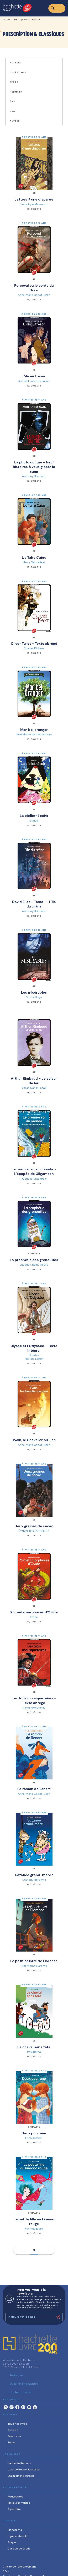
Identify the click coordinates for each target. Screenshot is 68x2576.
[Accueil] (17, 8)
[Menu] (56, 8)
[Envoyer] (58, 2317)
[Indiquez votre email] (30, 2317)
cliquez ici (48, 2307)
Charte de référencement (19, 2566)
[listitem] (6, 2407)
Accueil (6, 19)
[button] (18, 63)
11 (34, 2250)
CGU (6, 2571)
